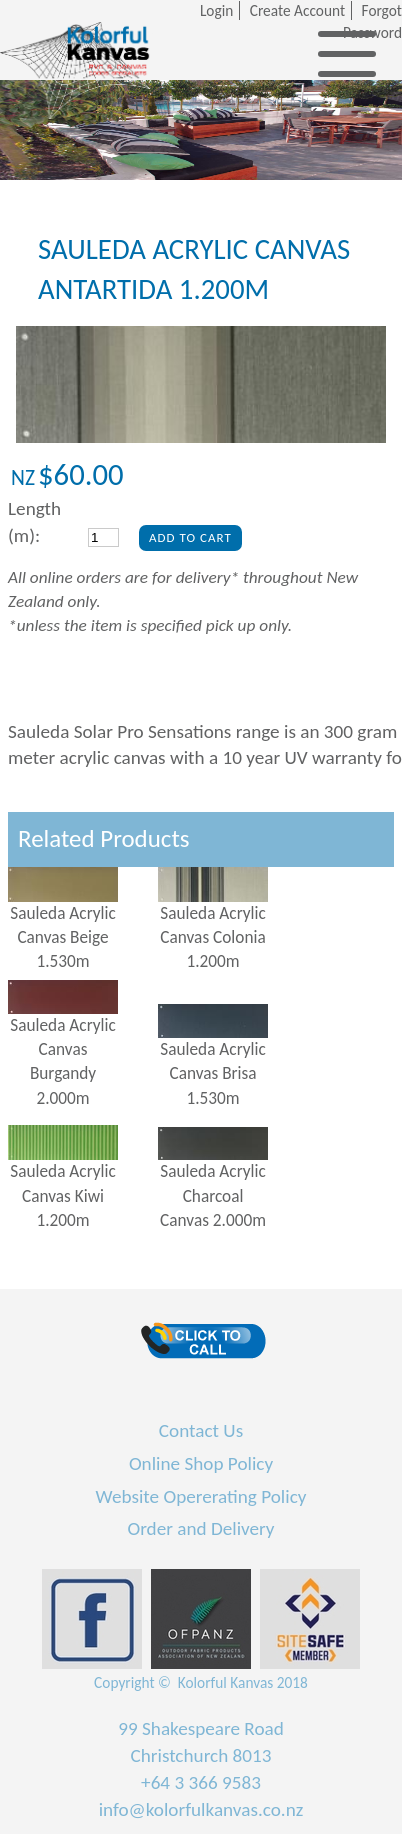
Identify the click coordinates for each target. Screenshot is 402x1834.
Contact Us (201, 1430)
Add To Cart (190, 537)
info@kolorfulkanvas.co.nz (201, 1809)
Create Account (297, 10)
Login (216, 10)
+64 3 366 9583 (201, 1782)
